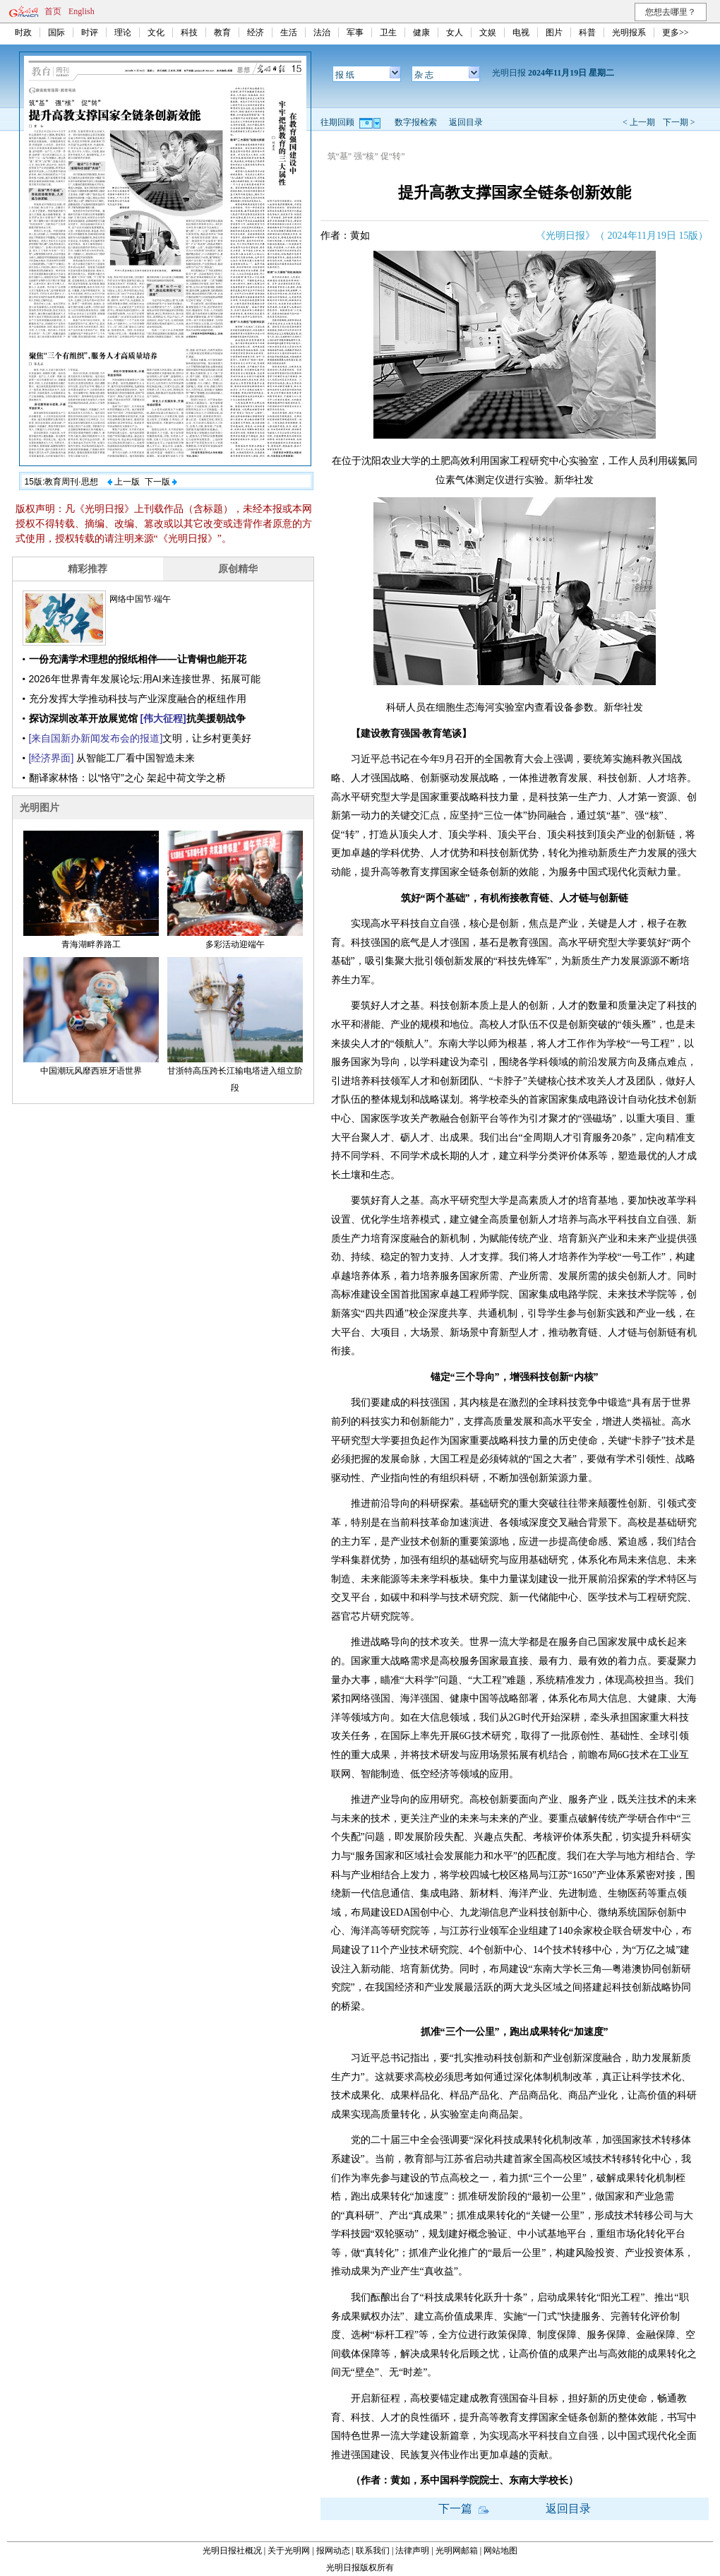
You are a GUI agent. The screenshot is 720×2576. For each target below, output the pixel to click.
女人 (454, 32)
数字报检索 (416, 122)
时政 (23, 32)
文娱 (487, 32)
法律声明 (412, 2551)
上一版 (123, 482)
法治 (321, 32)
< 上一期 (639, 122)
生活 (288, 32)
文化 (156, 32)
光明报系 (629, 32)
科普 (587, 32)
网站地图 (500, 2551)
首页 (52, 11)
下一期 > (679, 122)
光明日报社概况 (232, 2551)
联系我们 (373, 2551)
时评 (89, 32)
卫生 (388, 32)
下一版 (161, 482)
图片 (554, 32)
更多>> (675, 32)
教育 (222, 32)
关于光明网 (289, 2551)
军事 (355, 32)
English (81, 11)
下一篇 (463, 2509)
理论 (122, 32)
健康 (421, 32)
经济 (255, 32)
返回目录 (466, 122)
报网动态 (333, 2551)
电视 (520, 32)
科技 (189, 32)
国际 (56, 32)
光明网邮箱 (457, 2551)
